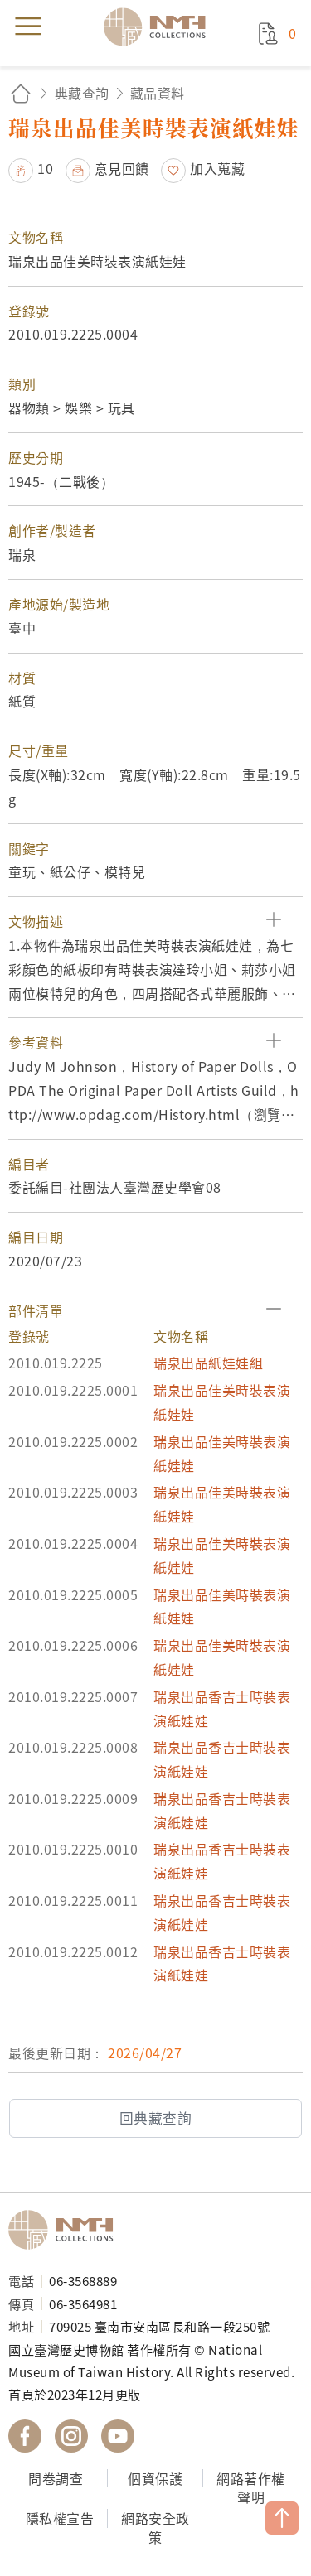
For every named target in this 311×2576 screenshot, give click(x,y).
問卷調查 (55, 2478)
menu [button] (28, 26)
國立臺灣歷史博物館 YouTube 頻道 (117, 2436)
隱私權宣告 (60, 2518)
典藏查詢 (82, 93)
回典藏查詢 (155, 2118)
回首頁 (20, 93)
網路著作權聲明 (250, 2487)
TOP (282, 2518)
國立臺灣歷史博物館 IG (71, 2436)
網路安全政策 (155, 2527)
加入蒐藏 (217, 168)
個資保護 (155, 2478)
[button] (155, 921)
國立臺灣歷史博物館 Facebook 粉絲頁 (24, 2436)
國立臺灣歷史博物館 (66, 2230)
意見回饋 (122, 168)
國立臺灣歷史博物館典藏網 (160, 26)
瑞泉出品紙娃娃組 (208, 1362)
